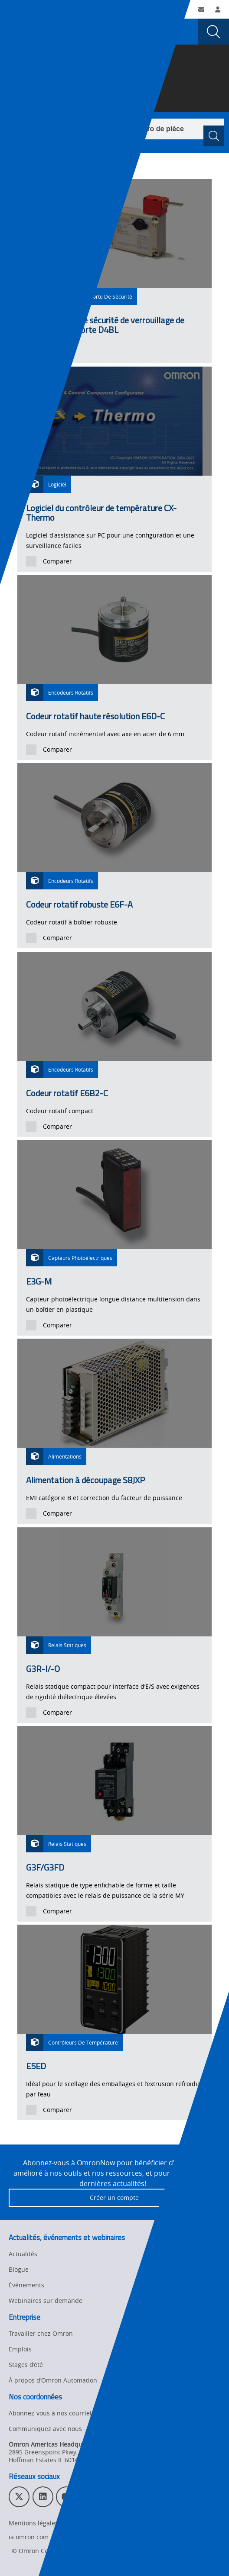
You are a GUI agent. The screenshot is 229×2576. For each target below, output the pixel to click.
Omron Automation (32, 75)
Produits (78, 75)
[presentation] (15, 32)
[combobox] (116, 129)
